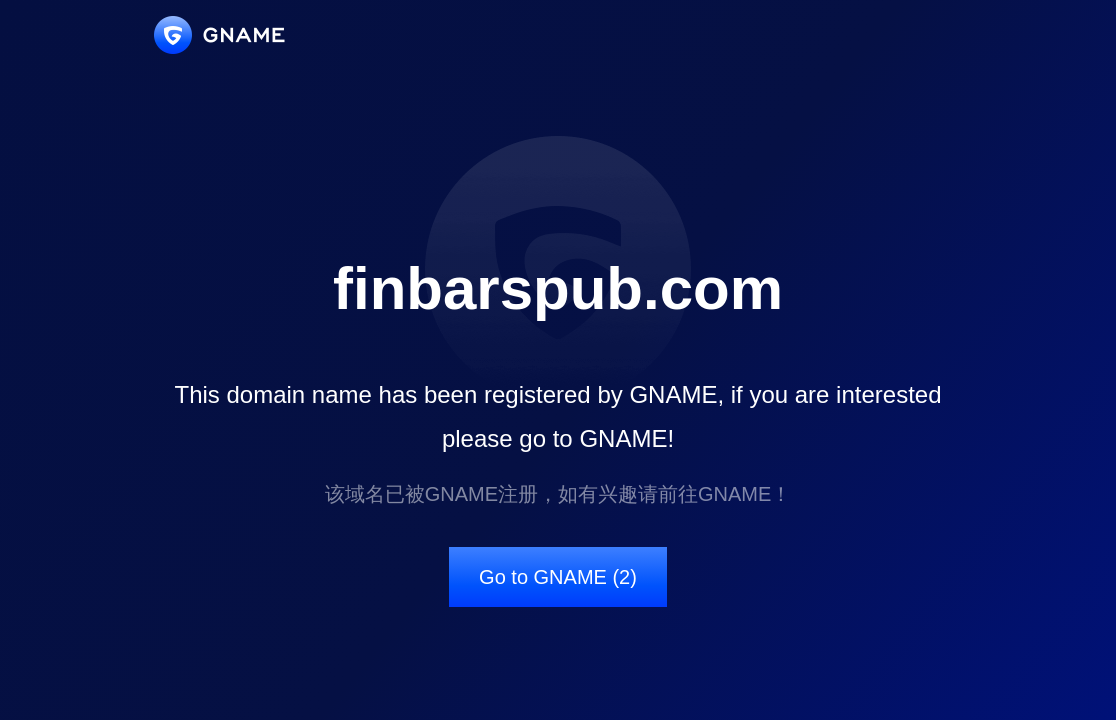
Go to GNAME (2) (558, 577)
